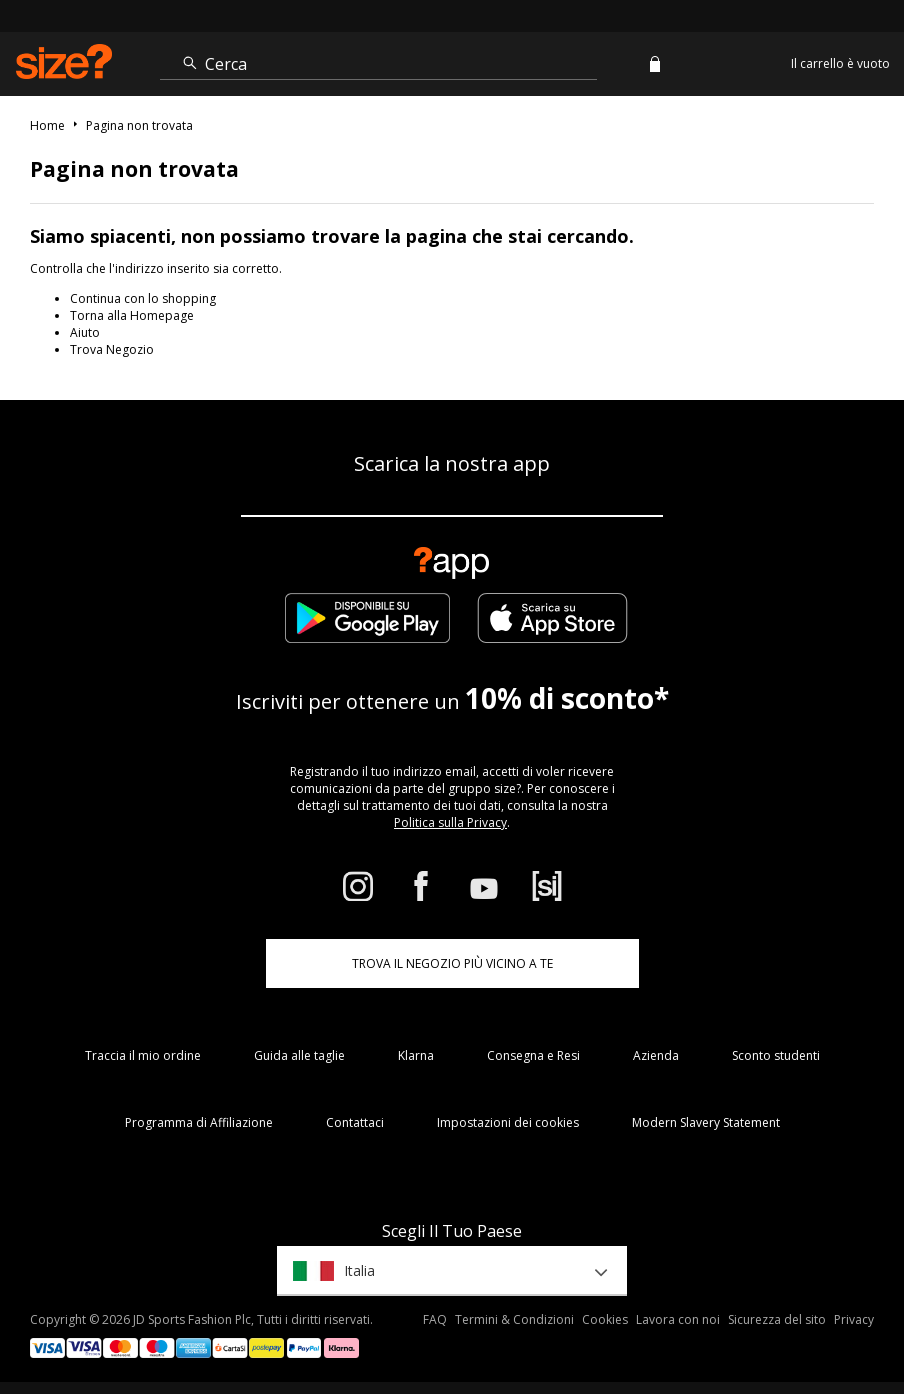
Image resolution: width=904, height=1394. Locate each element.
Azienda (656, 1055)
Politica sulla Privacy (450, 822)
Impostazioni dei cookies (508, 1122)
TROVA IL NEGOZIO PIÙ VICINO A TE (452, 963)
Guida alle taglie (299, 1055)
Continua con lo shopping (143, 298)
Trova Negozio (112, 349)
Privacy (854, 1319)
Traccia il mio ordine (143, 1055)
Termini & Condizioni (514, 1319)
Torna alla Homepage (132, 315)
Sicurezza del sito (777, 1319)
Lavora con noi (678, 1319)
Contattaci (355, 1122)
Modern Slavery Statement (706, 1122)
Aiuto (85, 332)
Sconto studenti (776, 1055)
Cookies (605, 1319)
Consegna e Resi (533, 1055)
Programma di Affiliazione (199, 1122)
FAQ (435, 1319)
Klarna (416, 1055)
